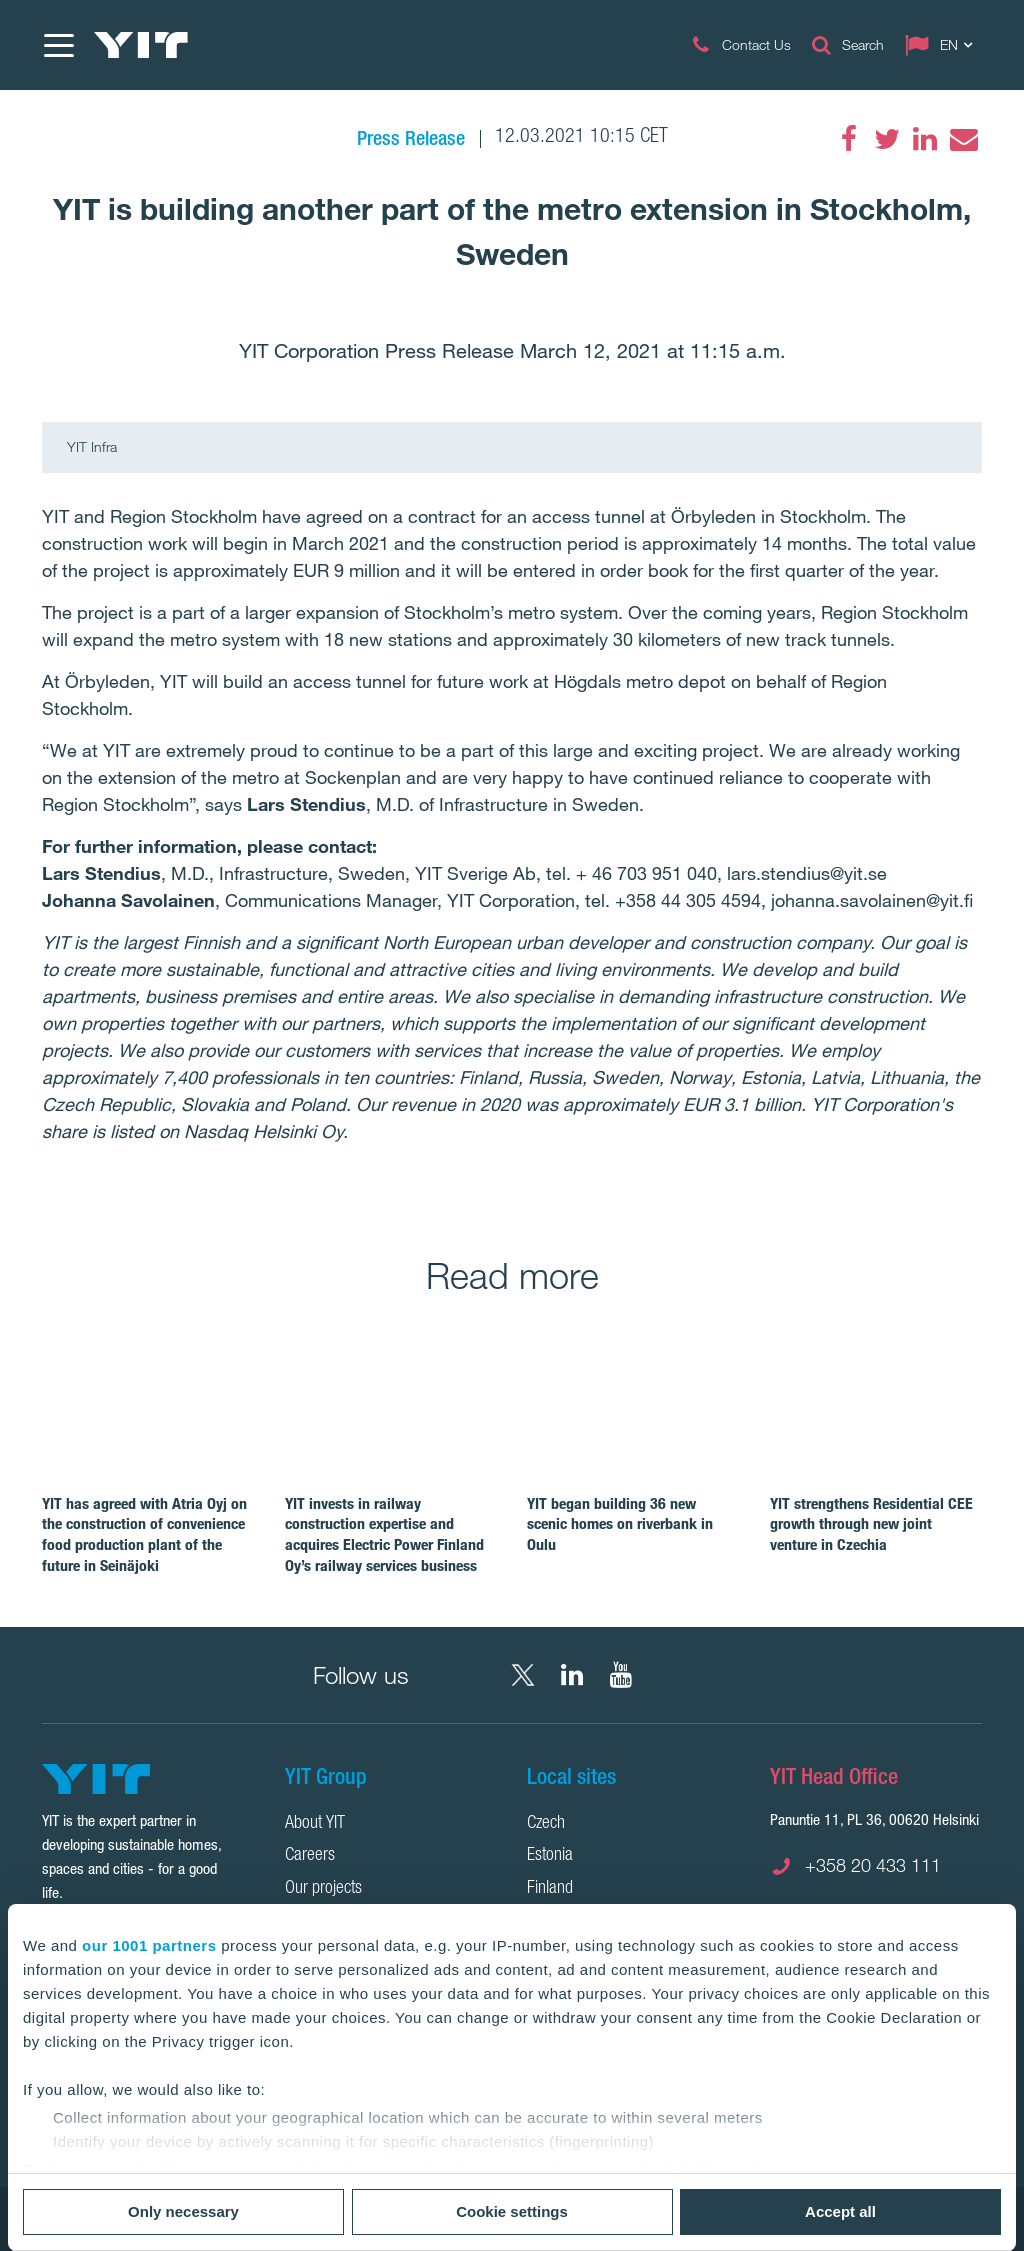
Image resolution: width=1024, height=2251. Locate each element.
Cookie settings (512, 2211)
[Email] (963, 139)
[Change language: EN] (943, 45)
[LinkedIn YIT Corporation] (572, 1675)
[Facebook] (849, 139)
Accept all (840, 2211)
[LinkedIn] (925, 139)
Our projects (323, 1889)
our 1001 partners (149, 1945)
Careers (310, 1856)
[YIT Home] (141, 45)
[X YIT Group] (523, 1675)
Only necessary (183, 2211)
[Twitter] (887, 139)
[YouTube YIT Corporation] (621, 1675)
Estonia (550, 1856)
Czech (546, 1824)
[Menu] (58, 45)
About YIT (315, 1824)
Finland (550, 1889)
